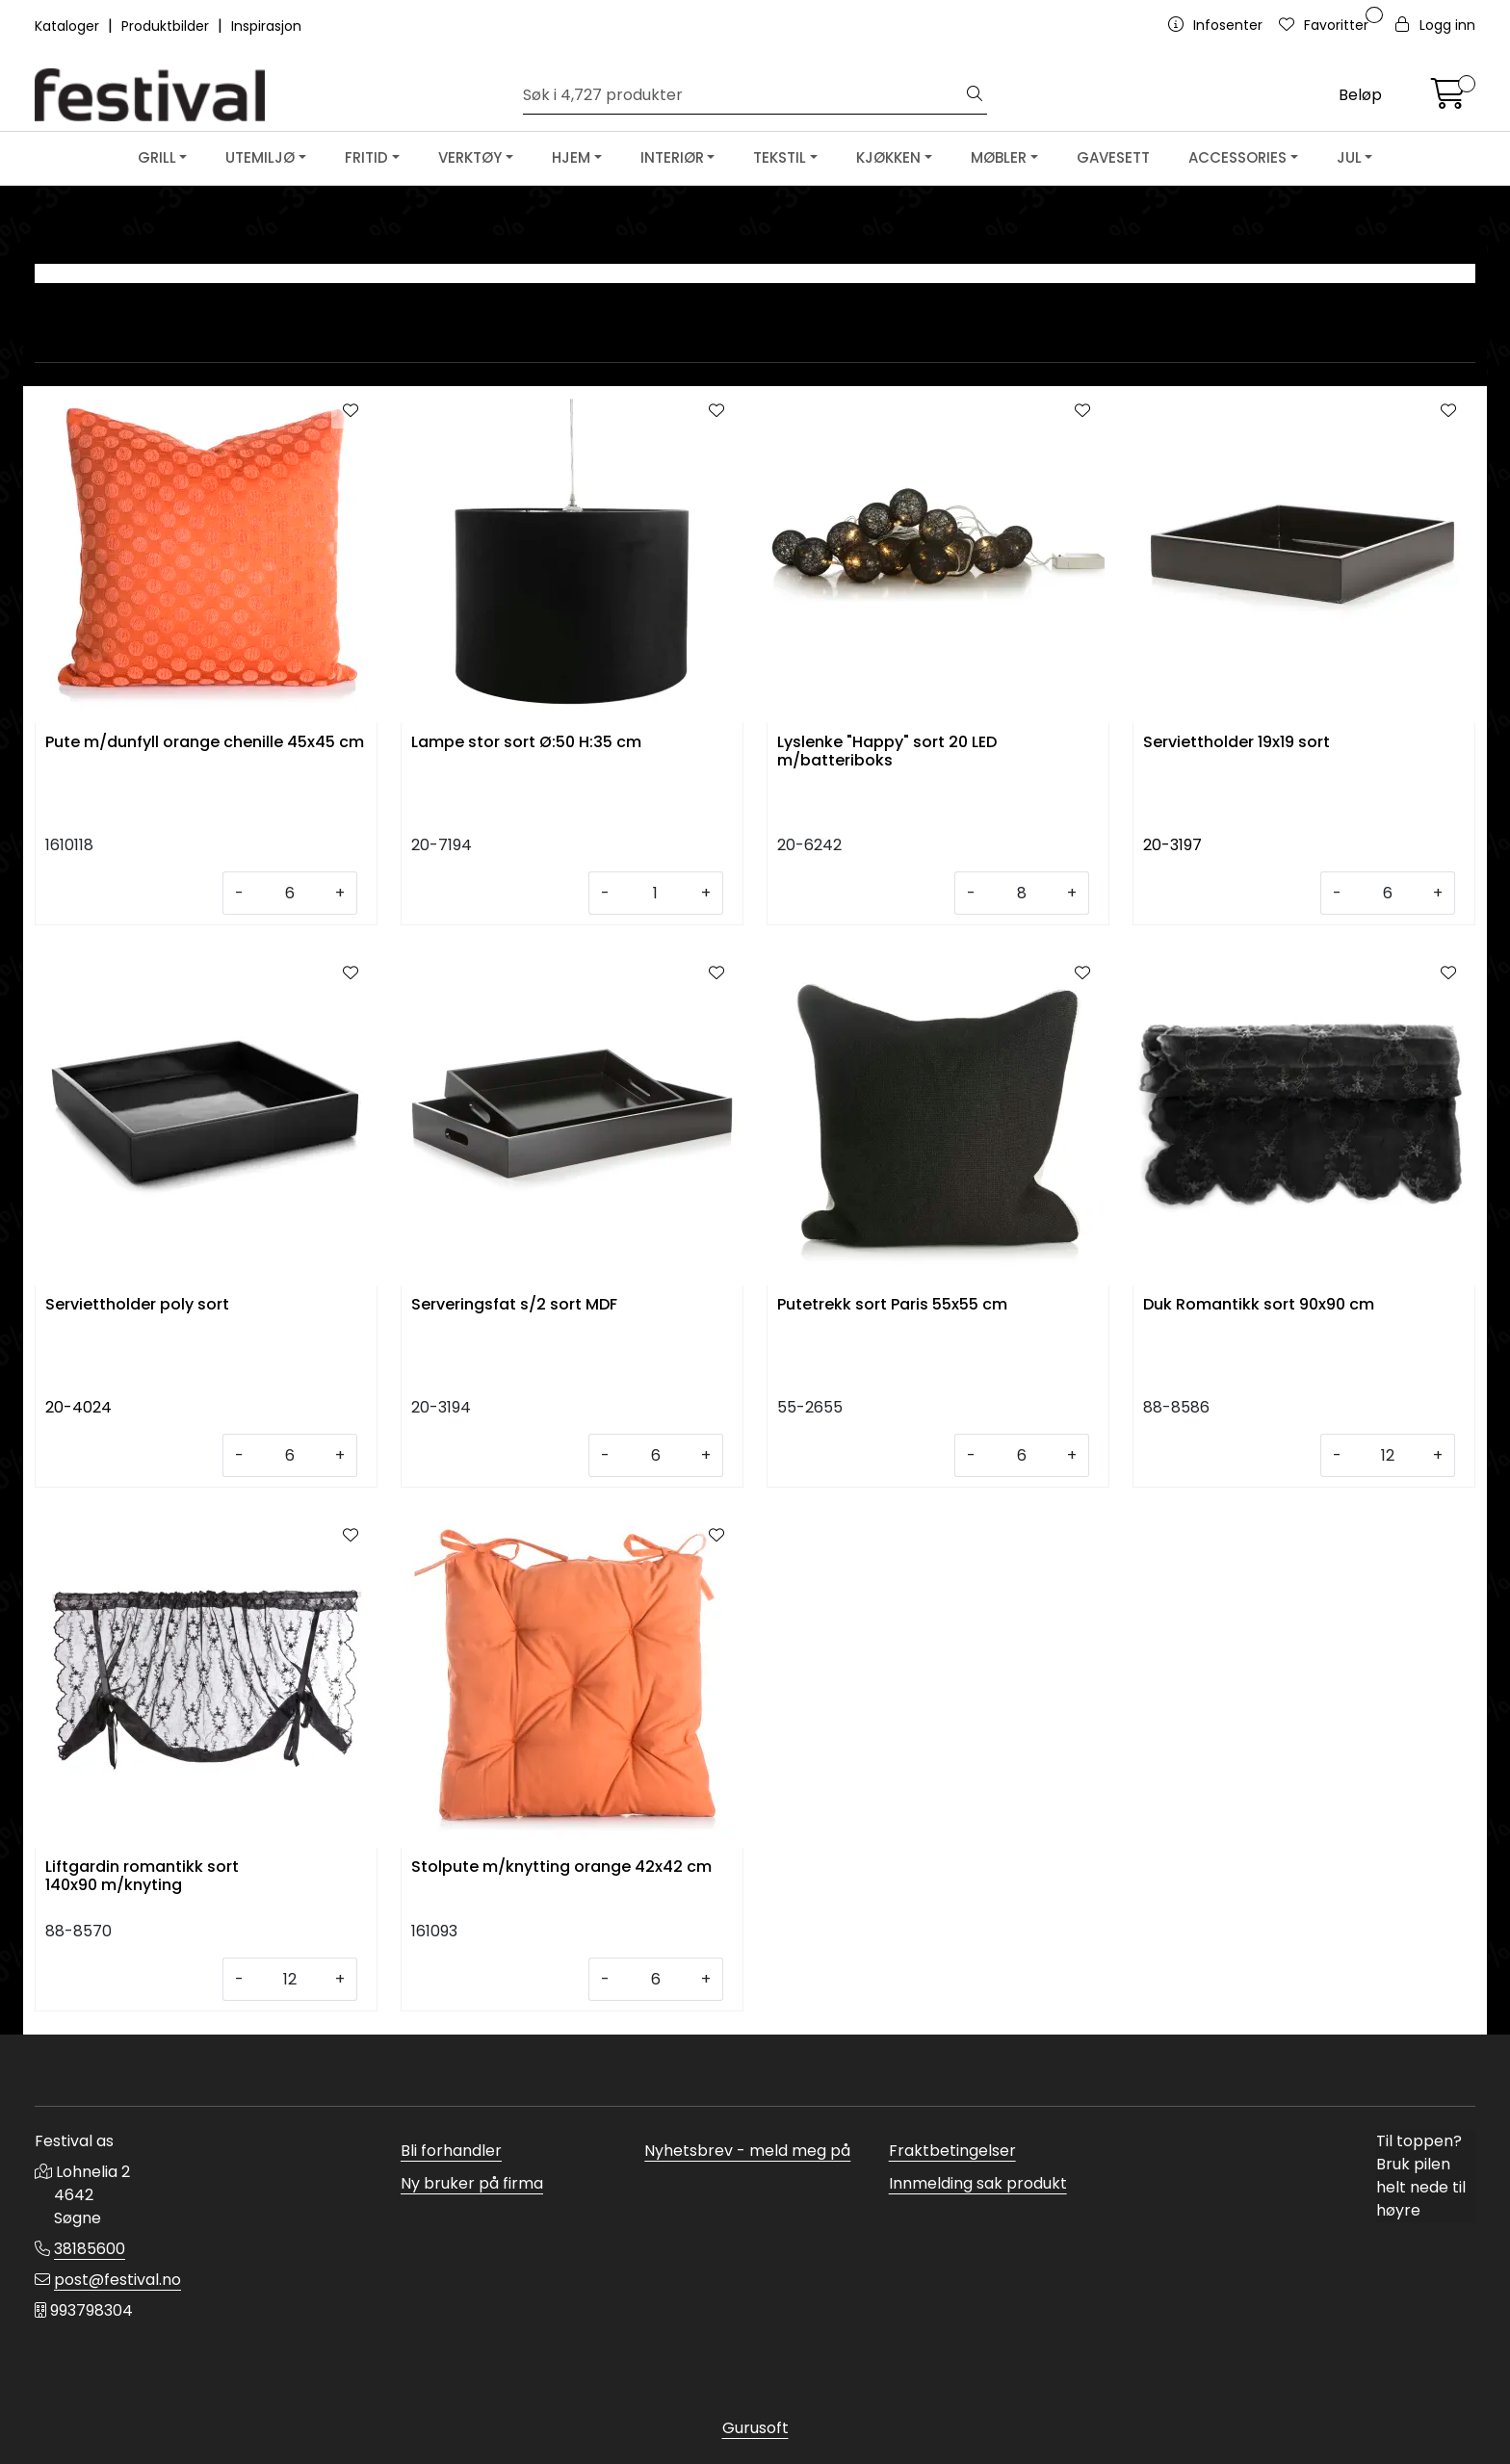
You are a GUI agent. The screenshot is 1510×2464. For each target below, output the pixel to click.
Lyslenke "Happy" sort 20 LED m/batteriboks (887, 752)
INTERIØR (672, 157)
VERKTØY (470, 157)
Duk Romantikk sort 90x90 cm (1258, 1305)
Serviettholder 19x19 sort (1236, 743)
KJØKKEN (888, 157)
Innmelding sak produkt (978, 2183)
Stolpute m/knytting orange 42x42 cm (561, 1867)
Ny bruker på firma (472, 2183)
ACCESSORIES (1237, 157)
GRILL (157, 157)
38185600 (89, 2249)
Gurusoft (755, 2428)
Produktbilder (167, 26)
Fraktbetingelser (952, 2151)
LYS (575, 303)
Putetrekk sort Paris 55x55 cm (892, 1305)
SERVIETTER (935, 303)
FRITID (366, 157)
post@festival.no (117, 2280)
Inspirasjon (266, 26)
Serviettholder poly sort (137, 1305)
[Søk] (743, 95)
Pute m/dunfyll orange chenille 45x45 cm (204, 743)
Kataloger (69, 26)
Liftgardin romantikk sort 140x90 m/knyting (142, 1876)
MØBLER (999, 157)
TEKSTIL (779, 157)
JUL (1349, 157)
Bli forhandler (451, 2151)
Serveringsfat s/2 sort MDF (514, 1305)
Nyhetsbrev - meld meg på (747, 2151)
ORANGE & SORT (1295, 303)
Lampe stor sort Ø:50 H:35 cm (526, 743)
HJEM (571, 157)
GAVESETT (1113, 157)
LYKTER (215, 303)
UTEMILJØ (260, 157)
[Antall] (289, 893)
